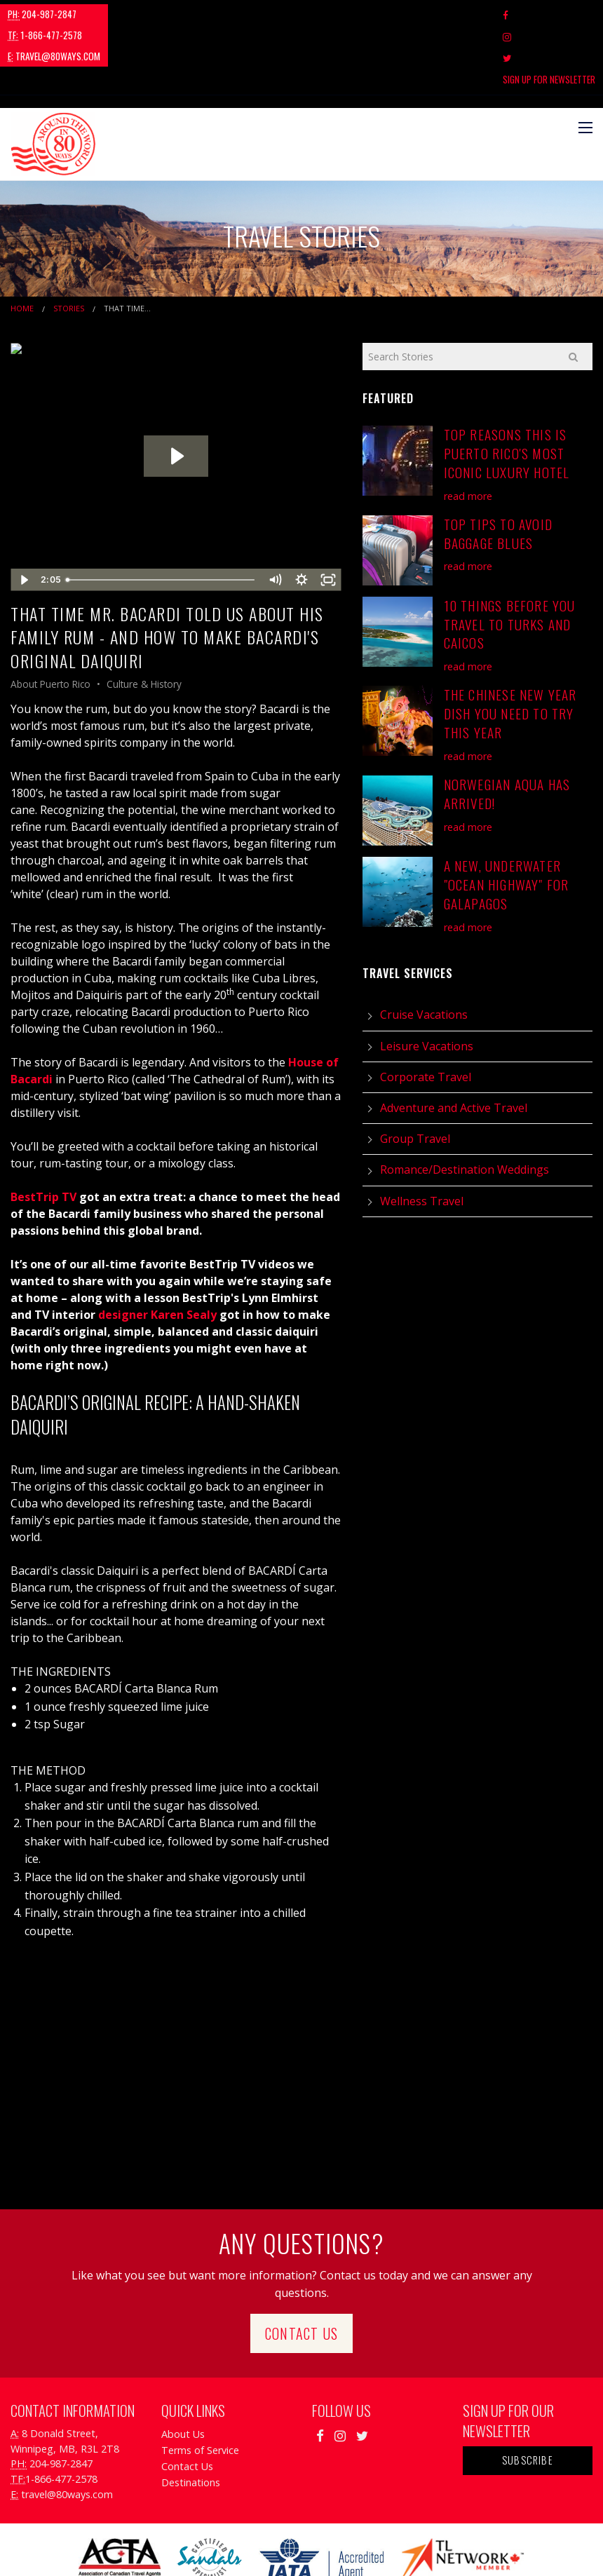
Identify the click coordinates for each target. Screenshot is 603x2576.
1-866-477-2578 (130, 14)
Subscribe (527, 2396)
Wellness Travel (421, 1136)
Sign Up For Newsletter (549, 15)
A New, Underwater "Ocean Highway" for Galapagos (506, 821)
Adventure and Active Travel (453, 1044)
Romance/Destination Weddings (464, 1105)
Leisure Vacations (426, 981)
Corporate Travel (425, 1013)
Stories (68, 244)
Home (22, 244)
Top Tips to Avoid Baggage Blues (498, 469)
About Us (183, 2370)
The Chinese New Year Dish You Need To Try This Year (510, 650)
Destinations (190, 2418)
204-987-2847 (42, 14)
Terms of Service (200, 2386)
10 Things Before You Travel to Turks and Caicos (510, 560)
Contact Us (301, 2268)
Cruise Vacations (424, 950)
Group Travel (415, 1075)
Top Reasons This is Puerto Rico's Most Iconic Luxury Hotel (507, 389)
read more (468, 431)
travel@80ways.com (228, 14)
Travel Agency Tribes (380, 2547)
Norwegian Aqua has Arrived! (507, 730)
